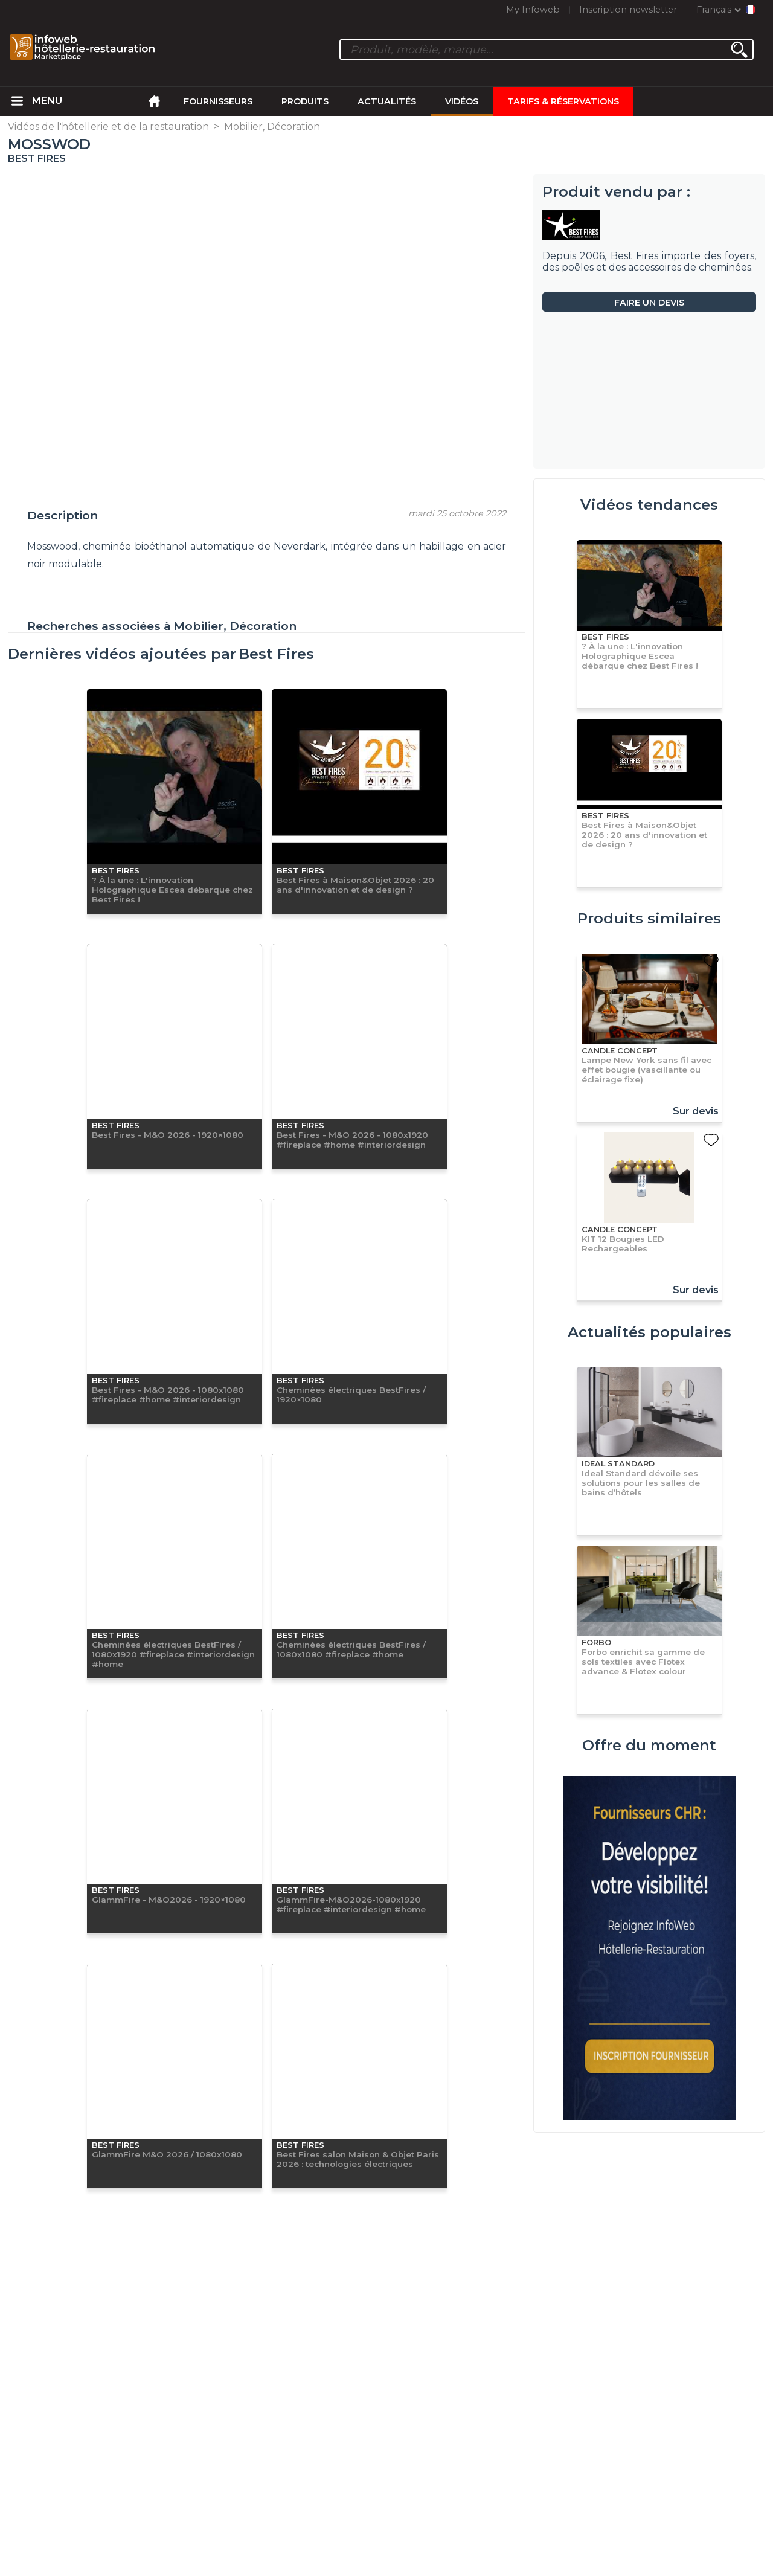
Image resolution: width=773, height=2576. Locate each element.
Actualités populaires (649, 1332)
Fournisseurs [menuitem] (218, 101)
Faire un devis (649, 302)
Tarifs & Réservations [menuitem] (563, 101)
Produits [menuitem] (305, 101)
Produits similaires (649, 918)
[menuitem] (17, 101)
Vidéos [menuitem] (461, 101)
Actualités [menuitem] (387, 101)
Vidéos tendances (649, 504)
